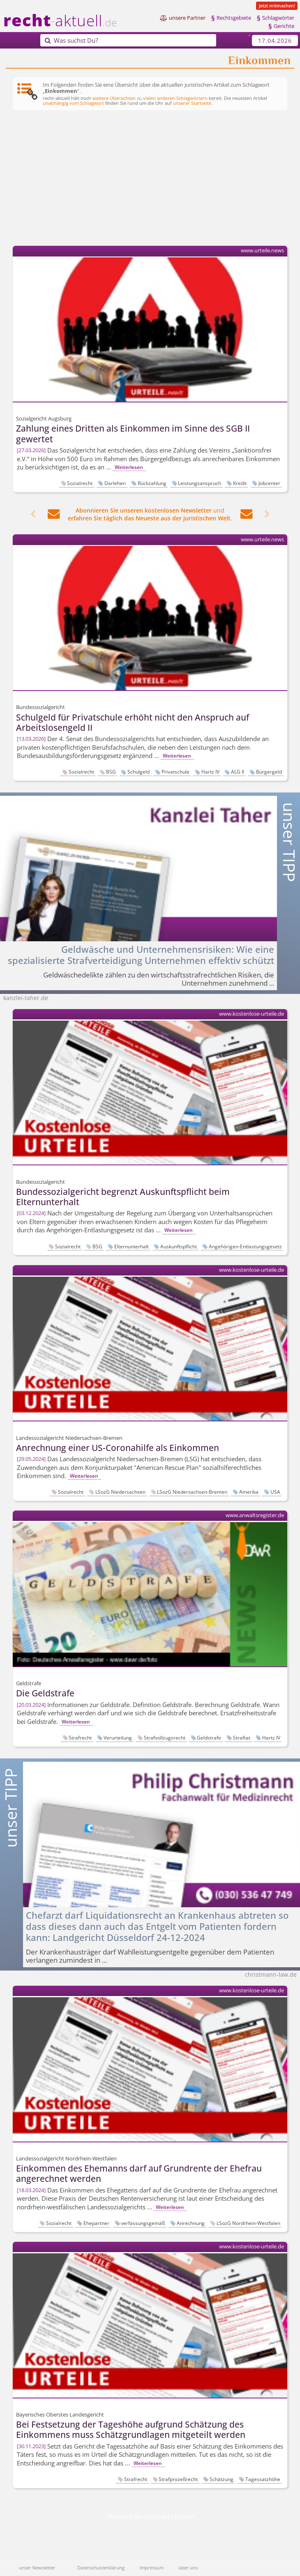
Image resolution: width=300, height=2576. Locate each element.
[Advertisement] (150, 178)
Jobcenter (269, 483)
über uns (188, 2567)
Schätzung (221, 2479)
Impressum (152, 2567)
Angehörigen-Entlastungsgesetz (245, 1246)
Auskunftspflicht (178, 1246)
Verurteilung (118, 1737)
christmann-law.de (271, 1974)
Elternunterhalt (131, 1246)
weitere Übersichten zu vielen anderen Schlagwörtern (150, 98)
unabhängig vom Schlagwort (73, 103)
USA (275, 1491)
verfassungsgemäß (143, 2223)
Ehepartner (96, 2223)
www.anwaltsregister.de (255, 1515)
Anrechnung (191, 2223)
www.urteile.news (262, 250)
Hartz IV (210, 771)
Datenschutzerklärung (101, 2567)
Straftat (241, 1737)
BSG (111, 771)
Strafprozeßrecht (178, 2479)
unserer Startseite (192, 103)
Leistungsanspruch (199, 483)
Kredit (240, 483)
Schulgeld (138, 771)
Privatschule (175, 771)
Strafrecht (80, 1737)
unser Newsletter (37, 2567)
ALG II (237, 771)
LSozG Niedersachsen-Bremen (192, 1491)
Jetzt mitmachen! (277, 5)
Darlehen (115, 483)
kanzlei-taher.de (25, 998)
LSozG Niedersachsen (120, 1491)
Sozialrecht (79, 483)
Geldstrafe (209, 1737)
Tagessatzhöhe (262, 2479)
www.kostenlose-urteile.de (251, 1013)
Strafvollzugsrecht (164, 1737)
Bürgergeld (269, 771)
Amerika (248, 1491)
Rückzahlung (152, 483)
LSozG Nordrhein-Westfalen (248, 2223)
